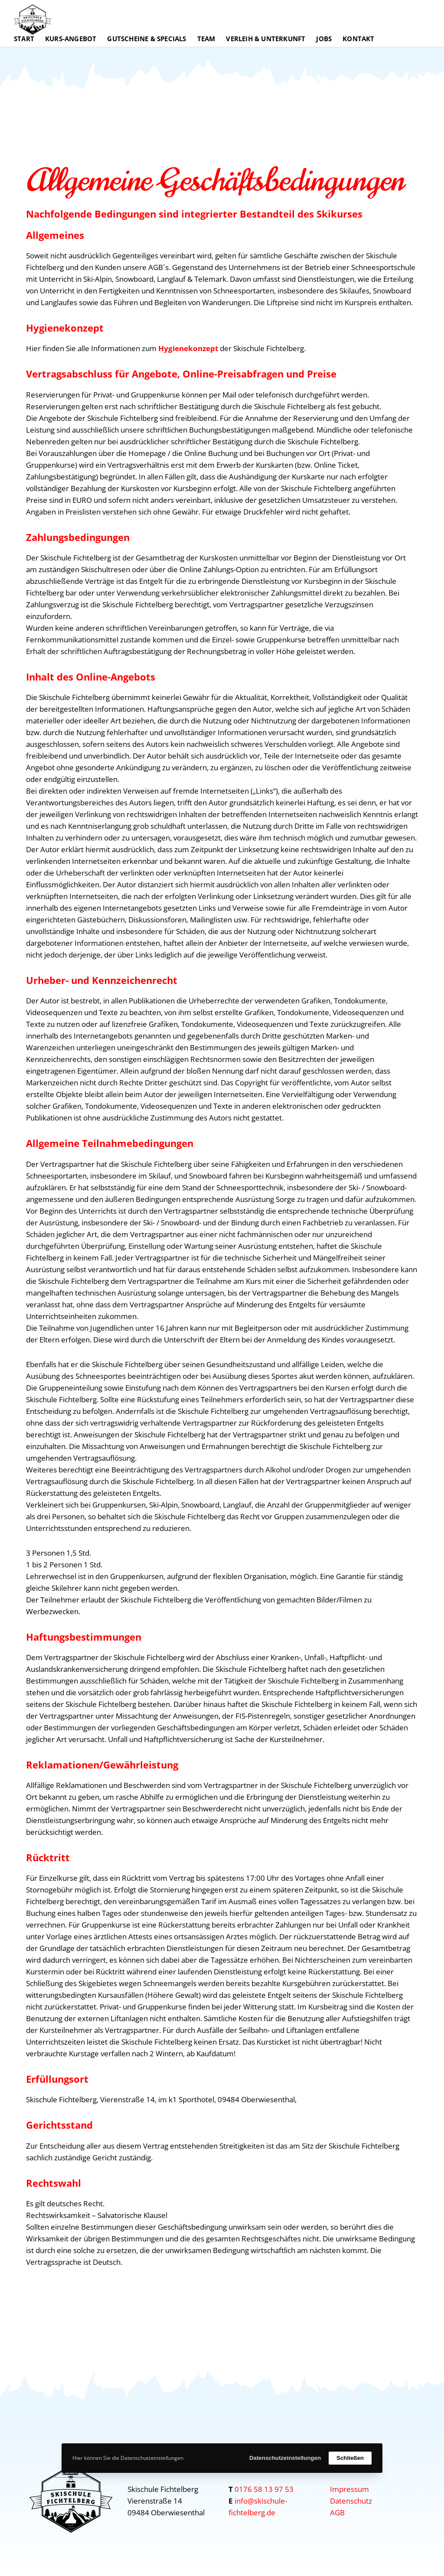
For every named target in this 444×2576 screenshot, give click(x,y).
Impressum (349, 2489)
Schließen (350, 2458)
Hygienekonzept (188, 348)
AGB (337, 2512)
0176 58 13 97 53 (264, 2489)
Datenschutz (351, 2501)
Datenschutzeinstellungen (285, 2458)
